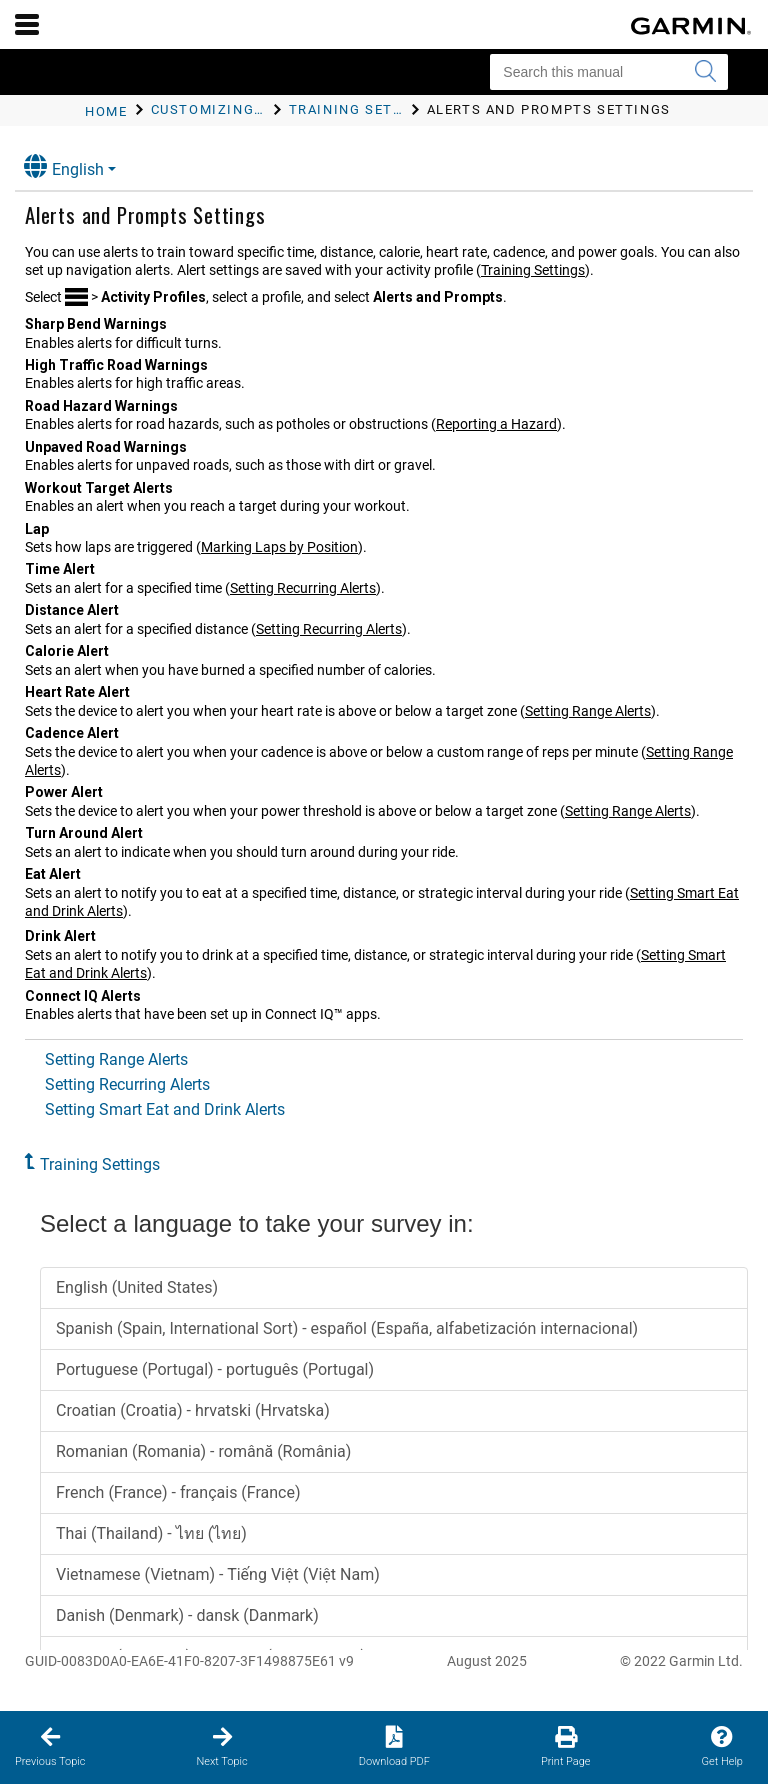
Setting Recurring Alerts (303, 588)
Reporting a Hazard (496, 424)
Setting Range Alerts (588, 711)
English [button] (64, 166)
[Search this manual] (609, 72)
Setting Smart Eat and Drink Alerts (165, 1109)
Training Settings (533, 270)
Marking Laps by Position (279, 547)
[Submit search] (705, 72)
